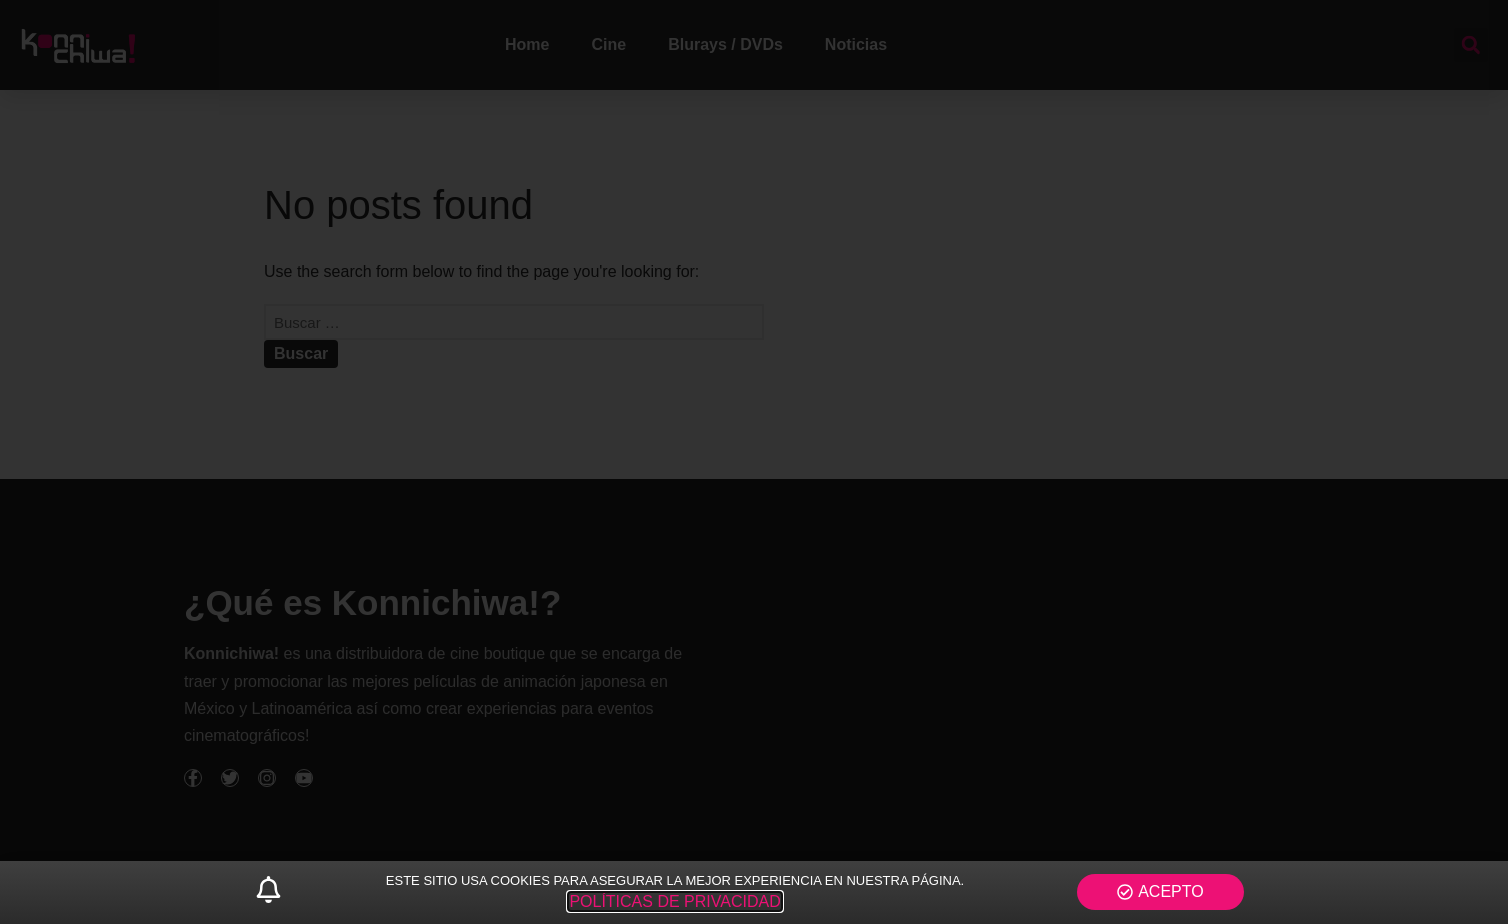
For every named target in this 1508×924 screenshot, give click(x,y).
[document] (754, 462)
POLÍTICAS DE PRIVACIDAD (674, 901)
